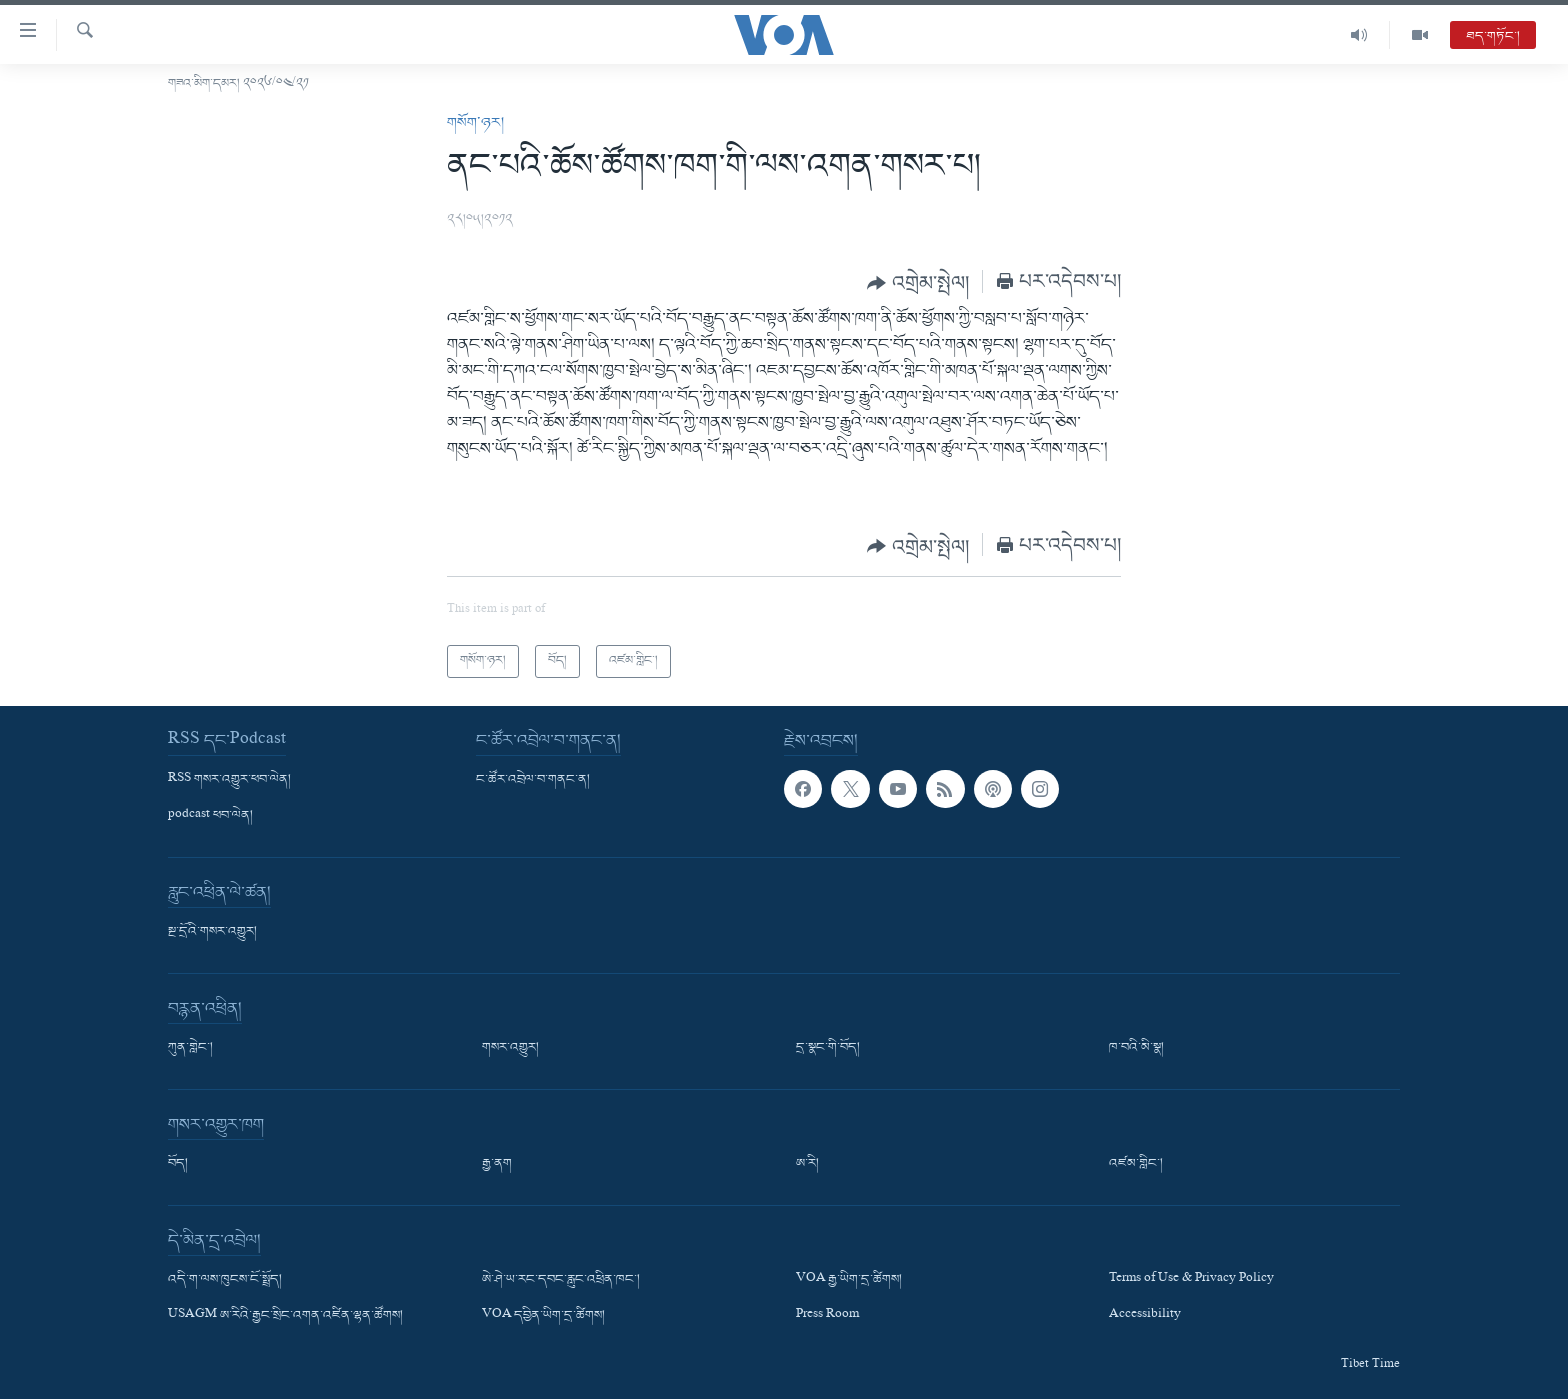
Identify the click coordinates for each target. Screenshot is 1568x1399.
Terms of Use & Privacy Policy (1191, 1280)
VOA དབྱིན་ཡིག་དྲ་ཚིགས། (543, 1316)
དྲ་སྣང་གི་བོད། (828, 1048)
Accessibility (1145, 1316)
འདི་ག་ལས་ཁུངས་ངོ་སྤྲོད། (225, 1280)
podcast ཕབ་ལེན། (210, 816)
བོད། (178, 1164)
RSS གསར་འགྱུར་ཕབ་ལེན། (229, 780)
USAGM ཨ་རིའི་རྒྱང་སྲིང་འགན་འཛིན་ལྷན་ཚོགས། (285, 1316)
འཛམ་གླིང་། (1136, 1164)
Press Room (827, 1316)
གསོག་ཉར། (475, 123)
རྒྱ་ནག (497, 1164)
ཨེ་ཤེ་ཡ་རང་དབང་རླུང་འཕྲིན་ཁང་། (561, 1280)
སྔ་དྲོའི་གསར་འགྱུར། (212, 932)
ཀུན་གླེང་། (190, 1048)
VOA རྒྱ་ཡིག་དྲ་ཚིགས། (849, 1280)
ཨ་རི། (807, 1164)
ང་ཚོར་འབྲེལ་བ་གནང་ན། (533, 780)
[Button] (918, 283)
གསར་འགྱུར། (510, 1048)
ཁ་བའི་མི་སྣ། (1136, 1048)
